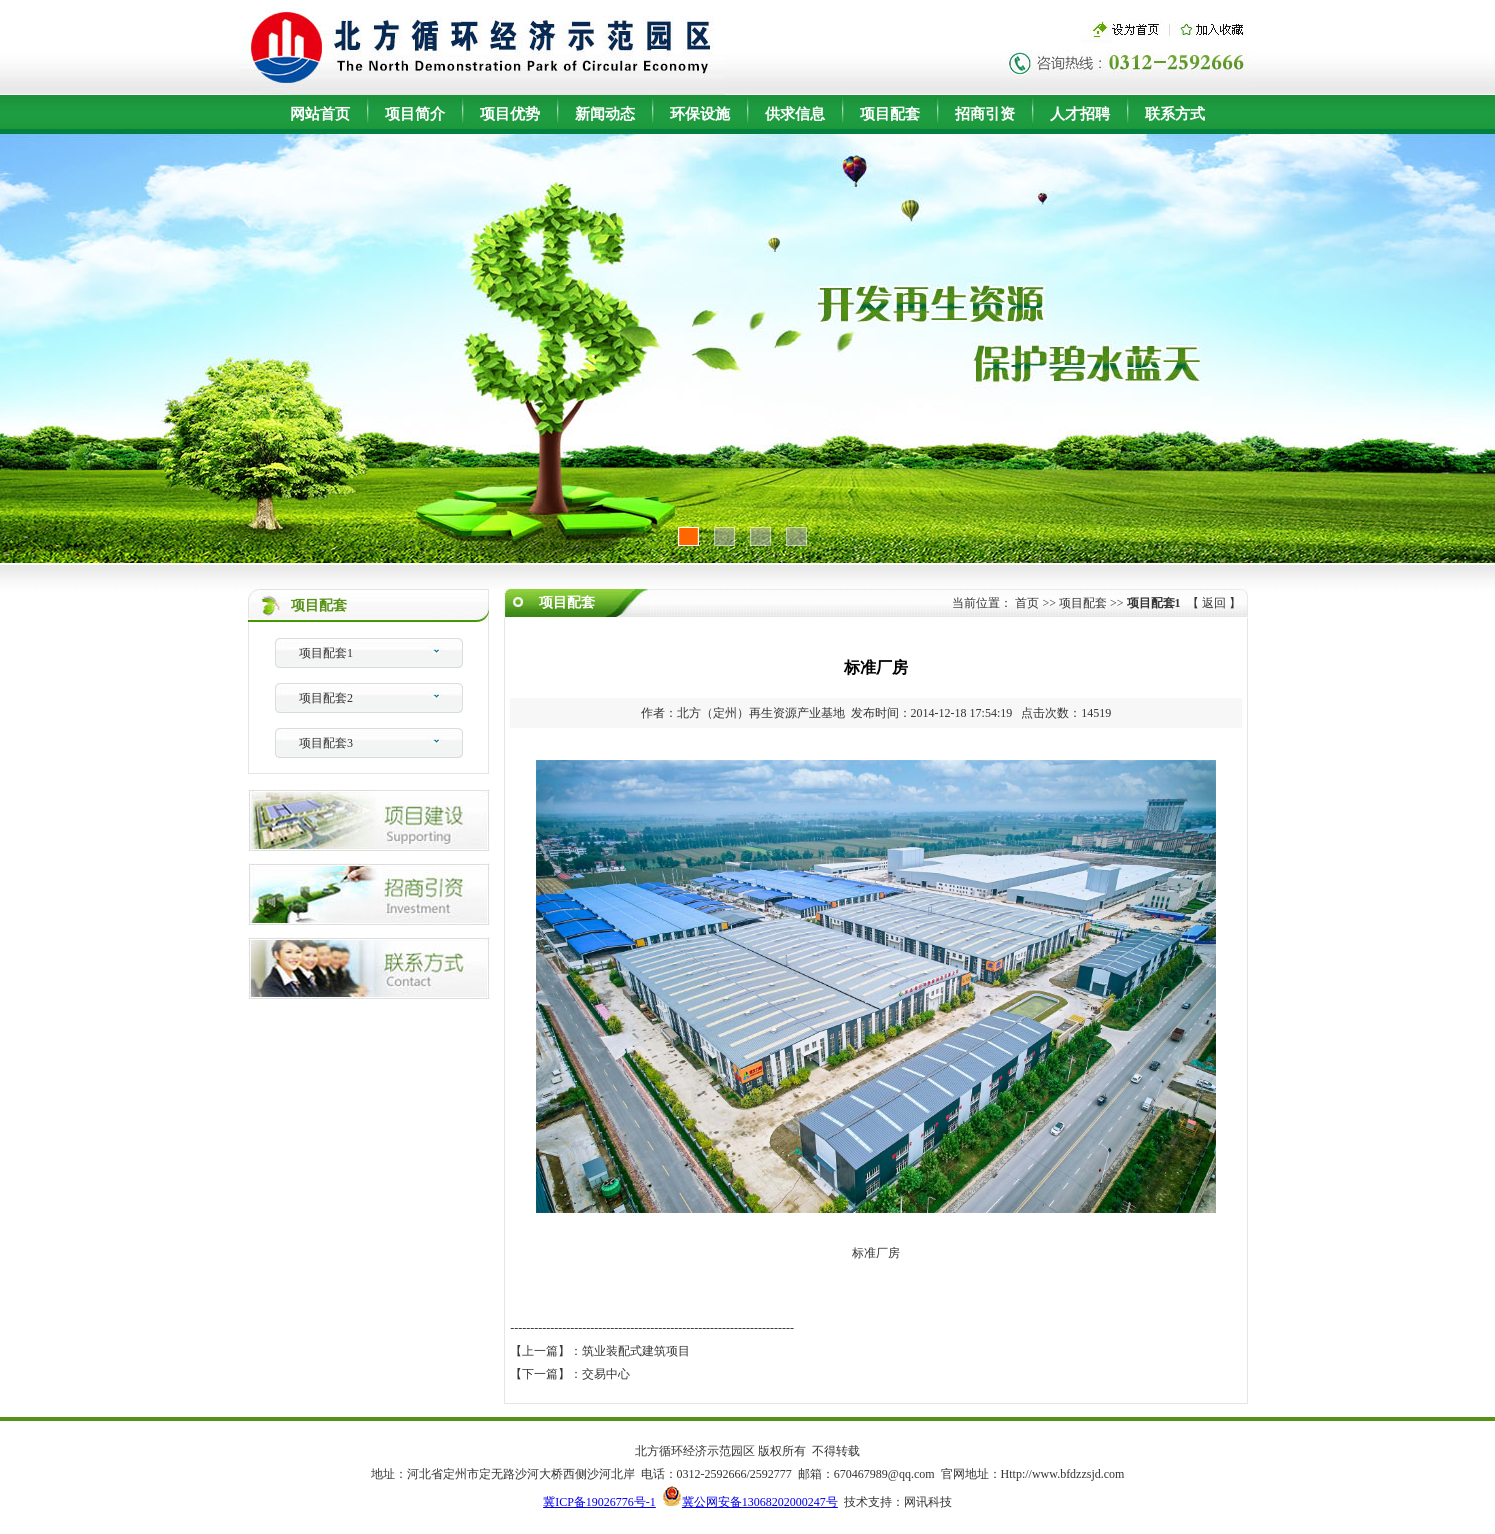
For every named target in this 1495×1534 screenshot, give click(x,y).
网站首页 (320, 114)
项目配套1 (326, 653)
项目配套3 (326, 743)
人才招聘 (1080, 114)
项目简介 (415, 114)
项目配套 (890, 114)
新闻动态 (605, 114)
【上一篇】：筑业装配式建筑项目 (600, 1351)
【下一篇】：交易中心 (570, 1374)
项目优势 (510, 114)
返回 (1214, 603)
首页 (1027, 603)
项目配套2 (326, 698)
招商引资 (985, 114)
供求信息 (795, 114)
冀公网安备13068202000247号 (760, 1502)
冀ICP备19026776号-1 (599, 1502)
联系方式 (1175, 114)
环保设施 (700, 114)
